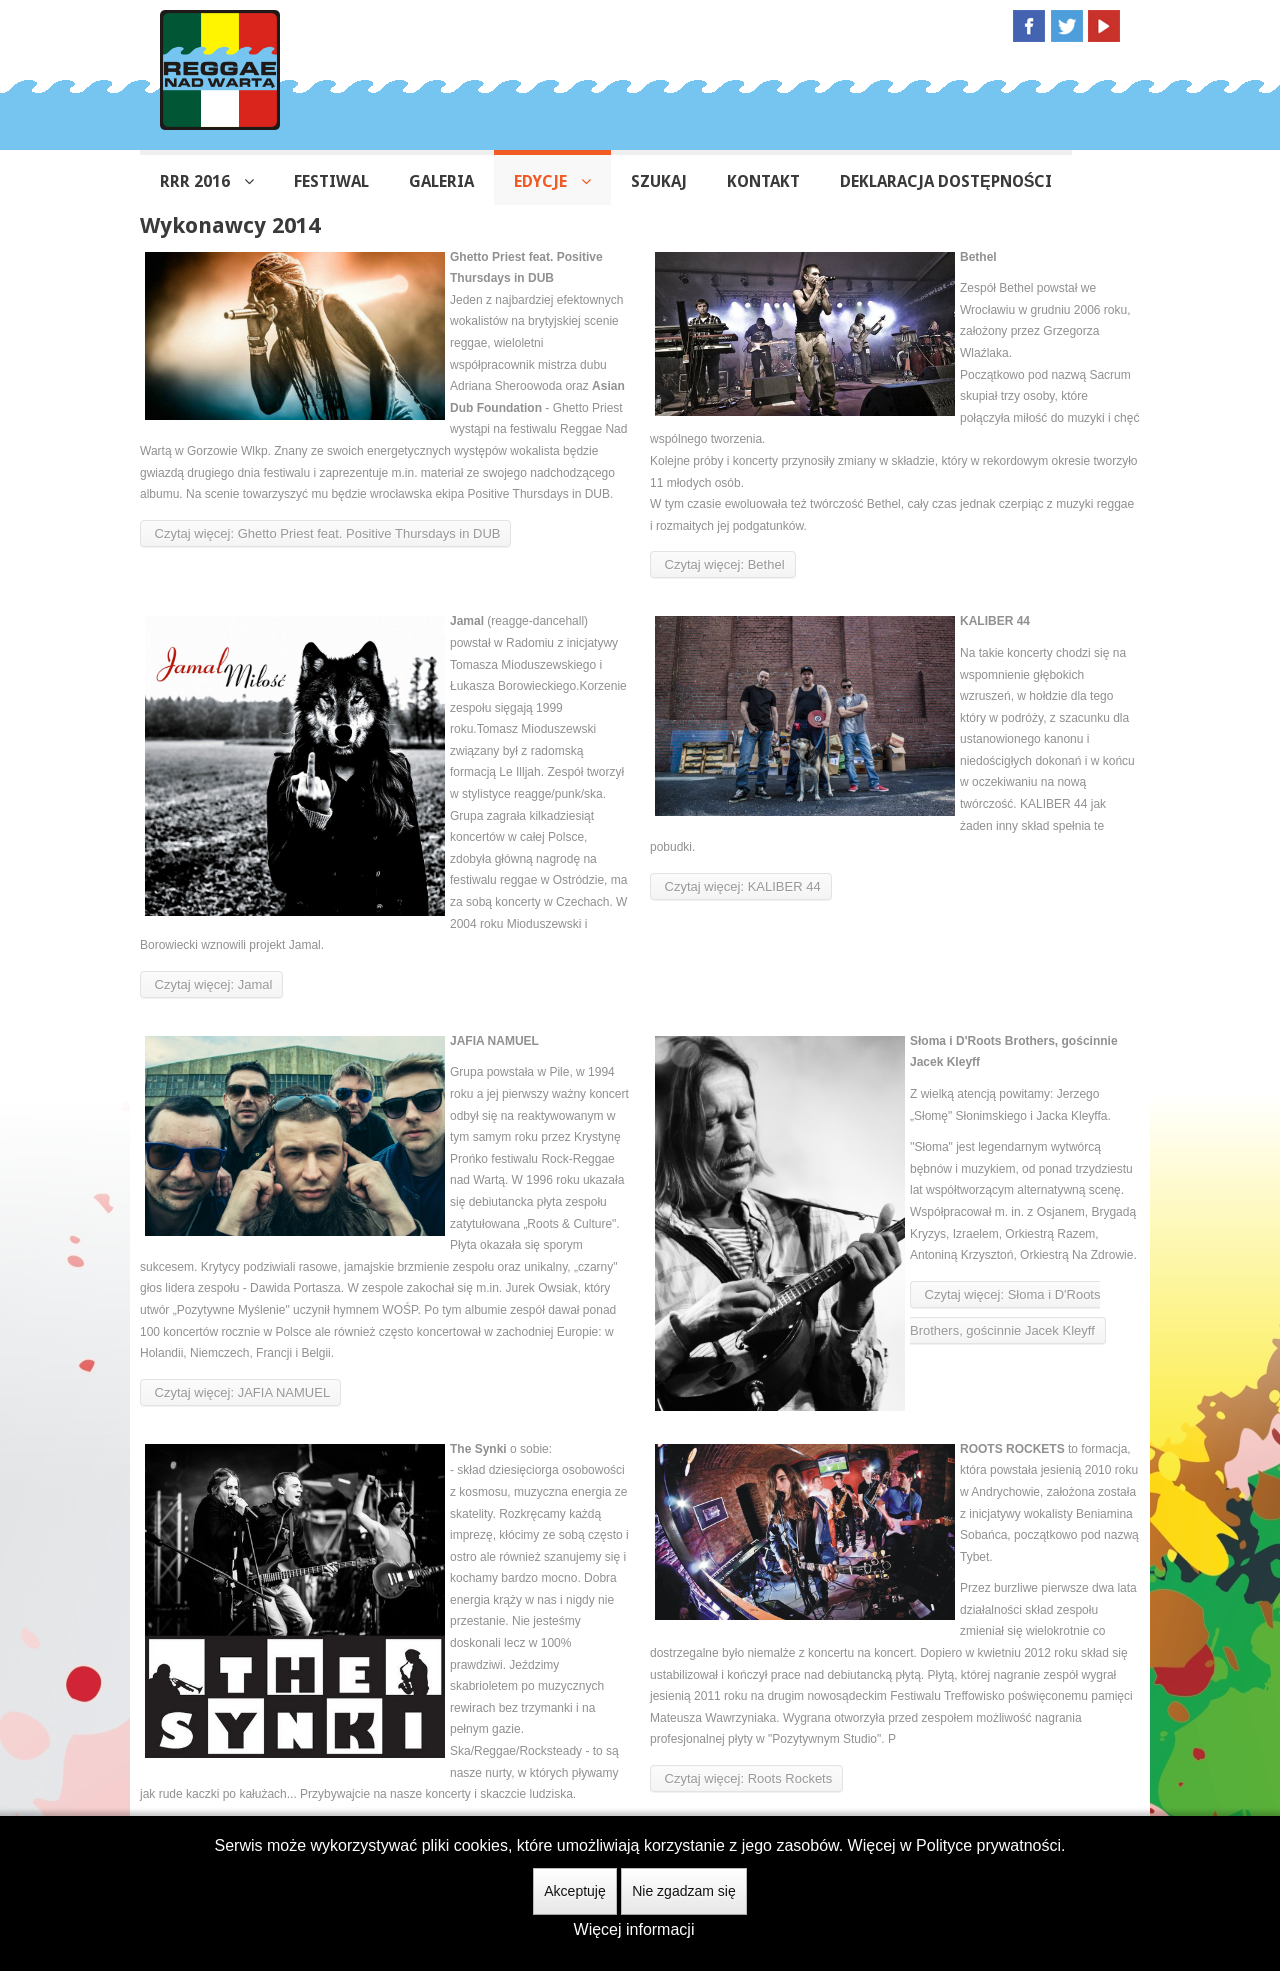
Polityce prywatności (988, 1845)
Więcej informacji (634, 1929)
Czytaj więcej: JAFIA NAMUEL (240, 1392)
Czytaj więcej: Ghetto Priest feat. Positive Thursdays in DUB (325, 533)
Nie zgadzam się (684, 1891)
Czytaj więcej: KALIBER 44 (741, 886)
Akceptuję (574, 1891)
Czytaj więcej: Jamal (211, 984)
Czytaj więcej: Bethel (723, 564)
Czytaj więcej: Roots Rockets (746, 1778)
